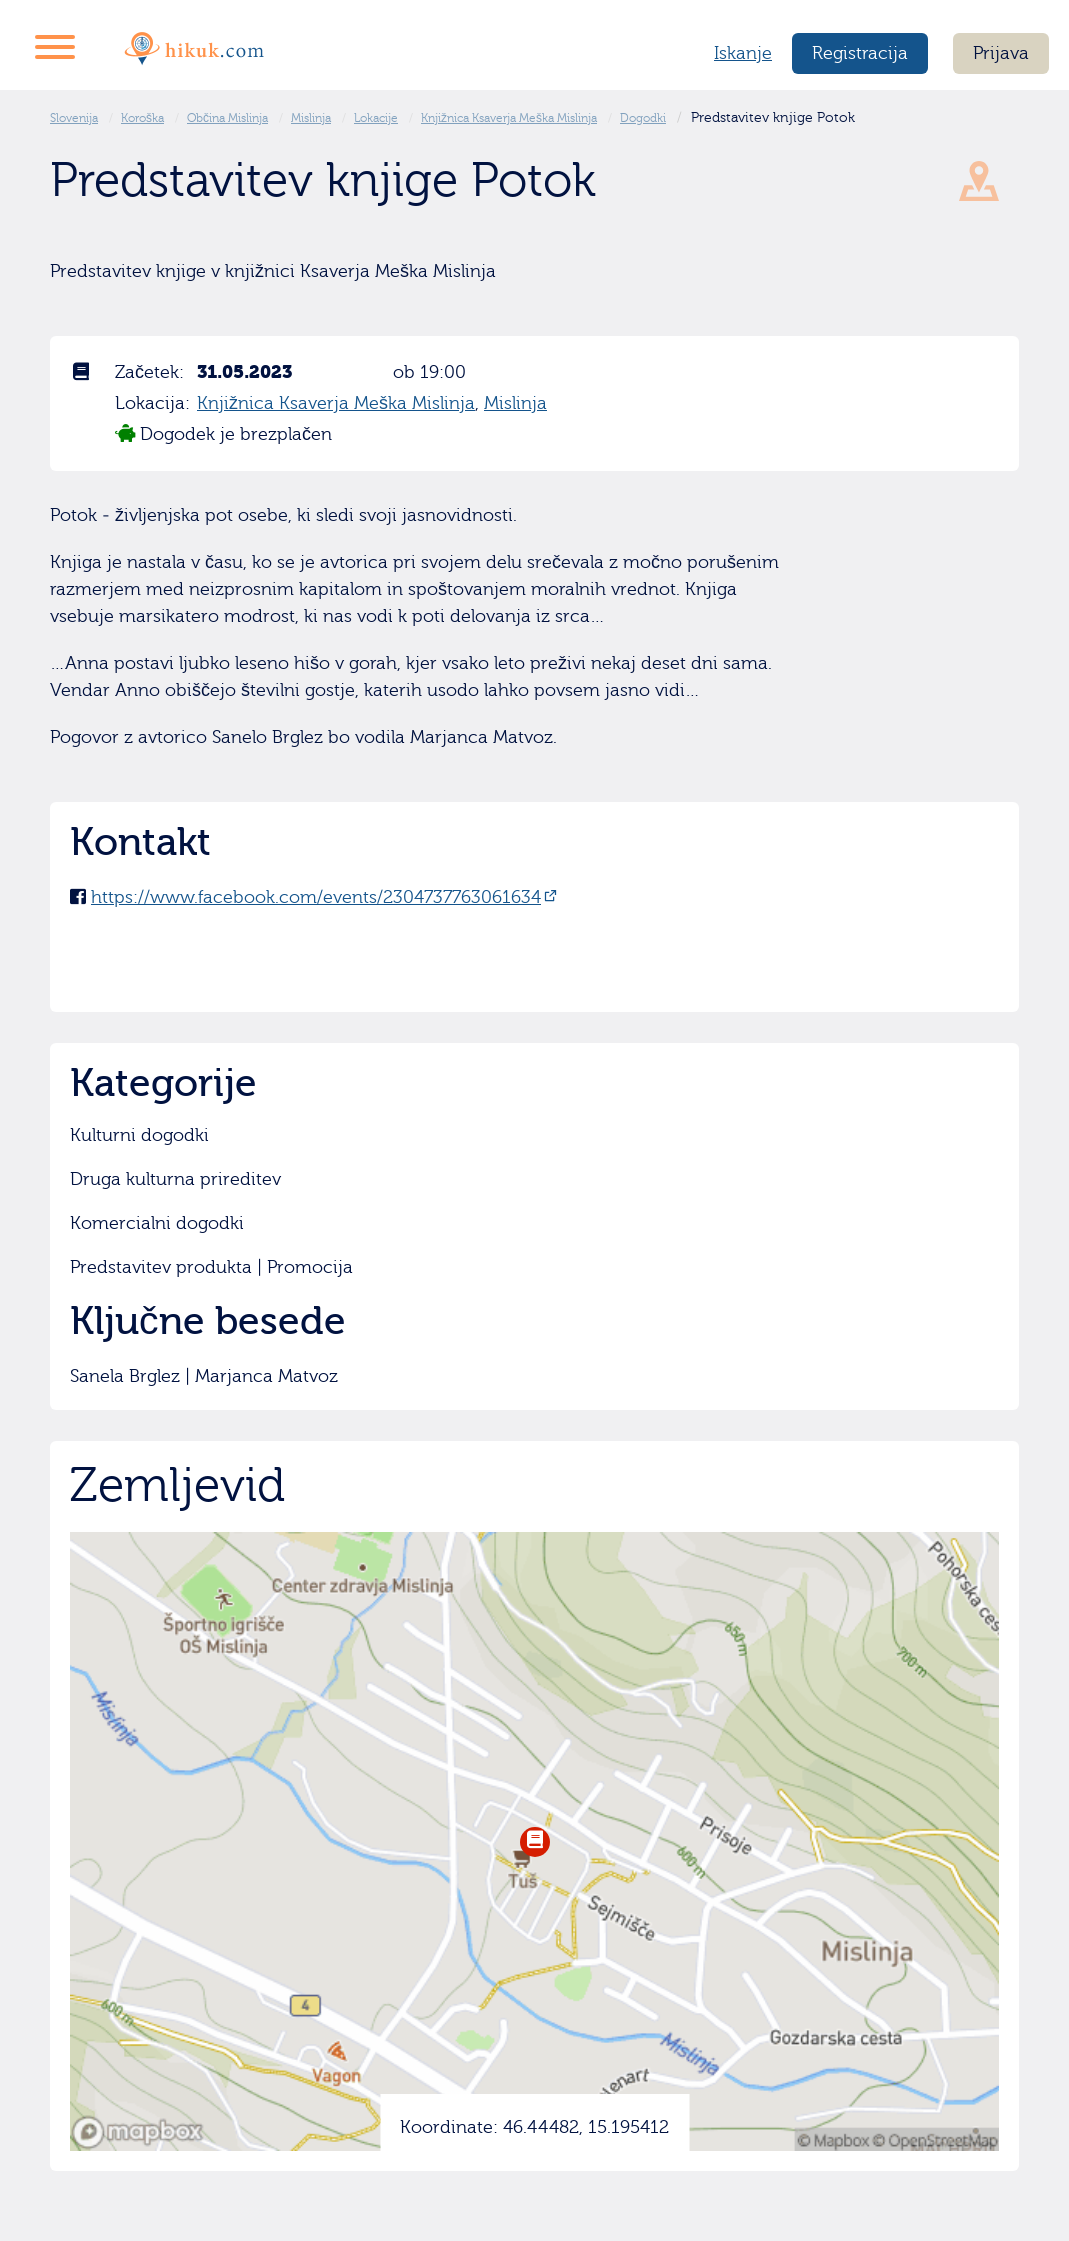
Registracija (860, 53)
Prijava (1001, 53)
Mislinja (311, 118)
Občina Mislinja (227, 118)
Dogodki (643, 118)
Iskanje (743, 53)
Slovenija (74, 118)
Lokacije (376, 118)
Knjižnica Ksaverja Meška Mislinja (509, 118)
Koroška (142, 118)
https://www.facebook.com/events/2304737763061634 (316, 897)
